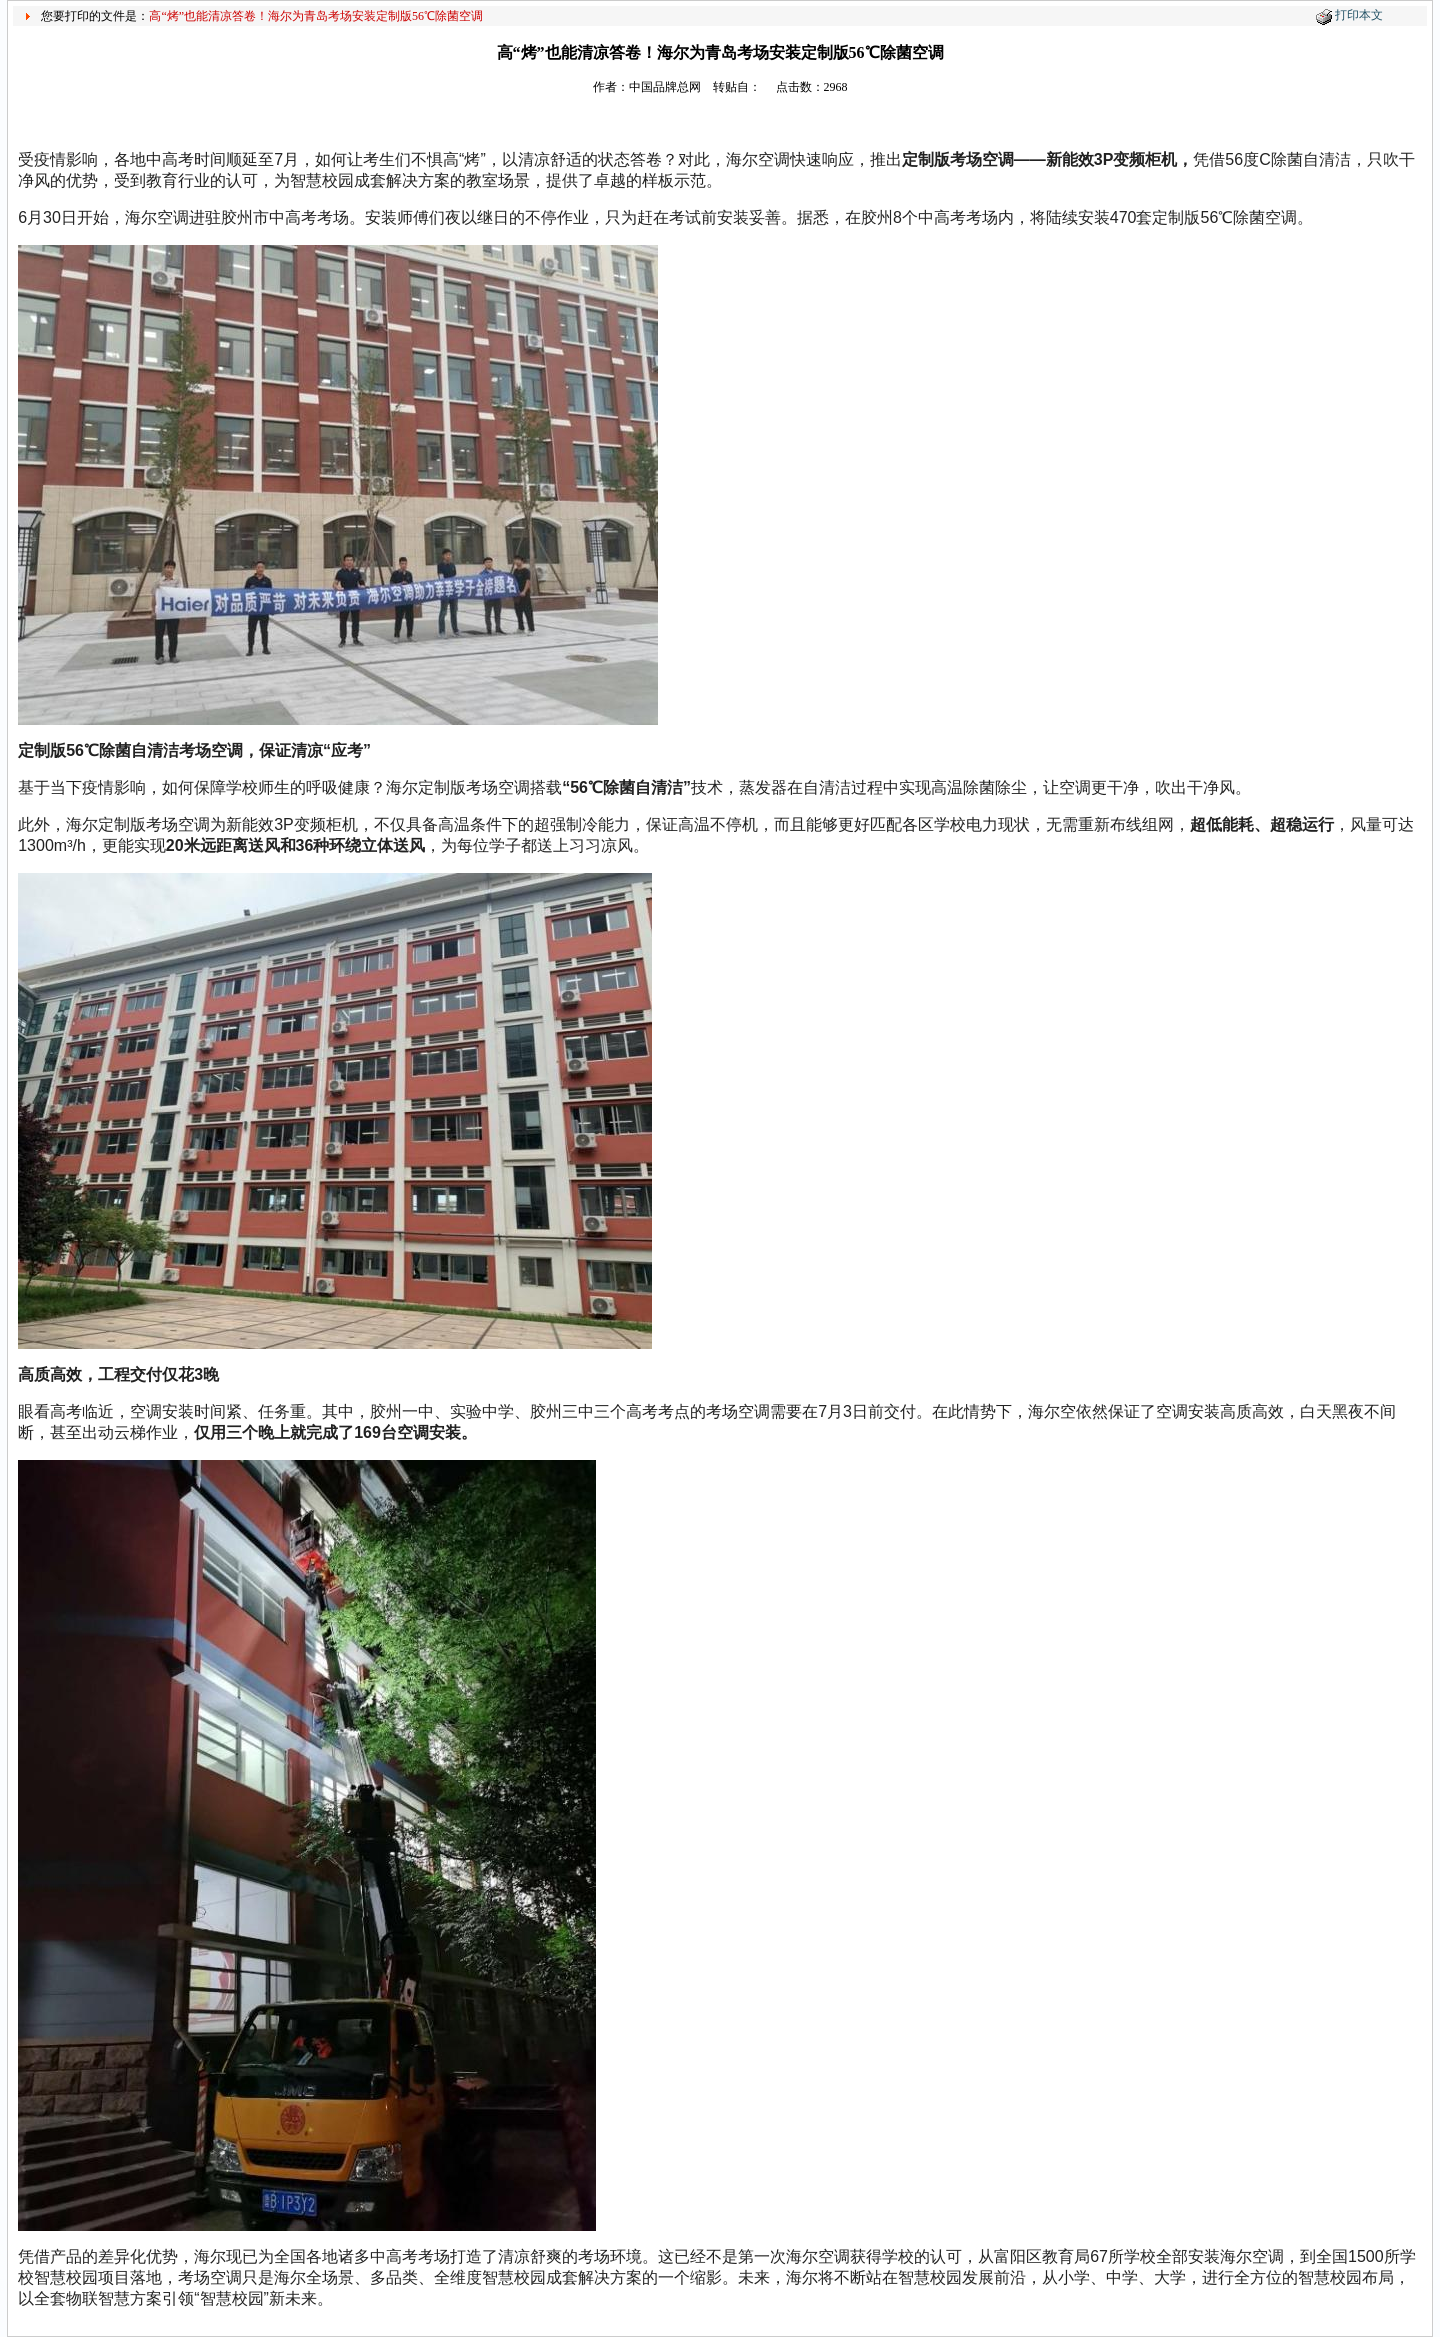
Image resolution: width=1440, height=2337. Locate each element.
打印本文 (1359, 15)
